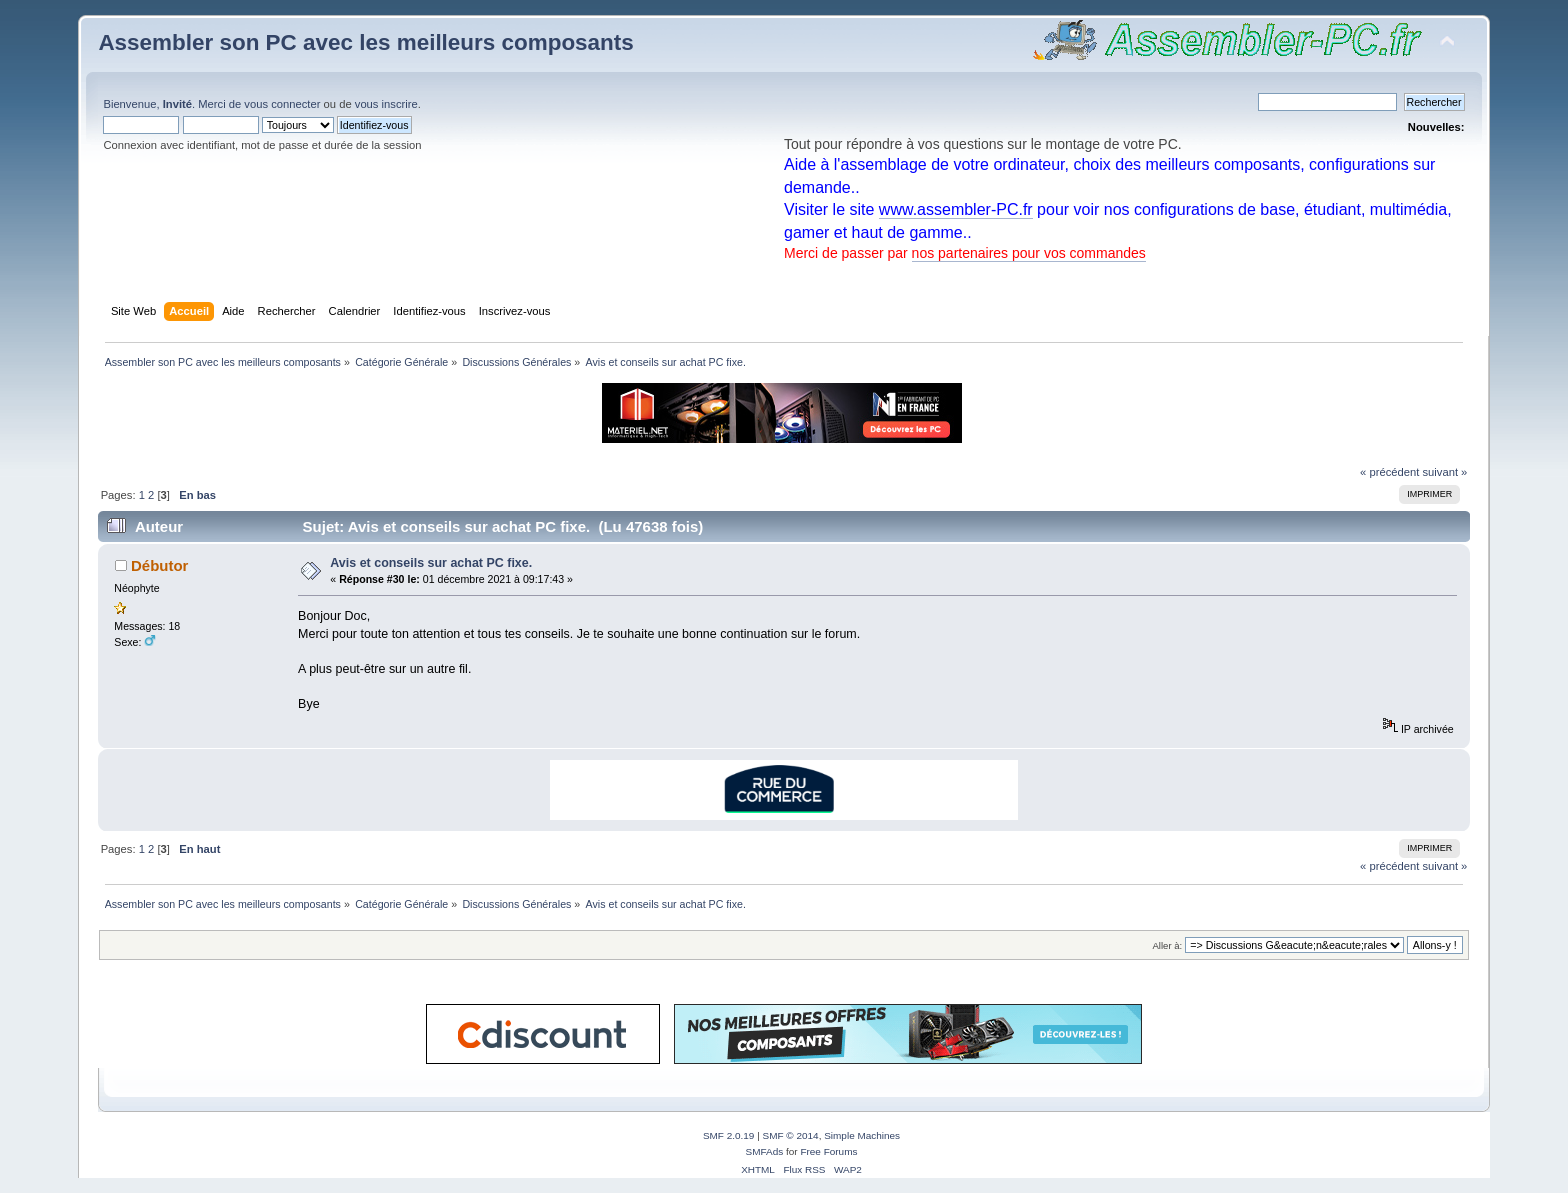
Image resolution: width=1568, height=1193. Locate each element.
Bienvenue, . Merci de (173, 104)
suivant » (1444, 472)
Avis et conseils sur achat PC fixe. (431, 563)
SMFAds (765, 1151)
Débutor (159, 565)
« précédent (1389, 472)
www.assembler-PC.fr (956, 209)
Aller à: (1168, 945)
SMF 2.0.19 (729, 1135)
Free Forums (828, 1151)
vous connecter (282, 104)
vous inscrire (386, 104)
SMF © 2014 (791, 1135)
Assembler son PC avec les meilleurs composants (365, 42)
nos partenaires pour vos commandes (1029, 253)
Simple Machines (862, 1135)
